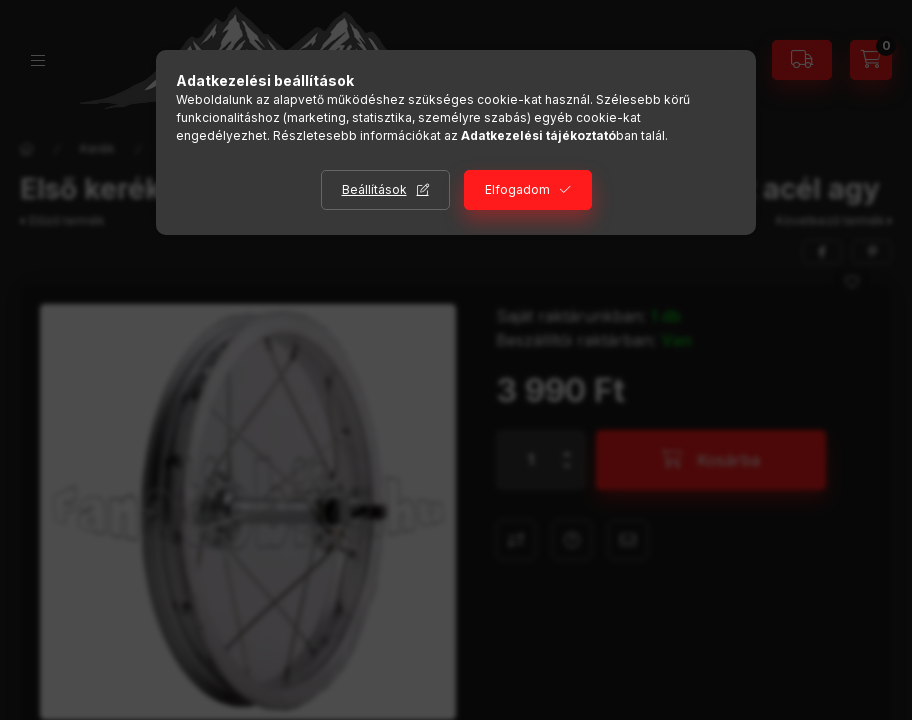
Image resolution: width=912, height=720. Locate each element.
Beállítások (374, 189)
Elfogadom (517, 189)
